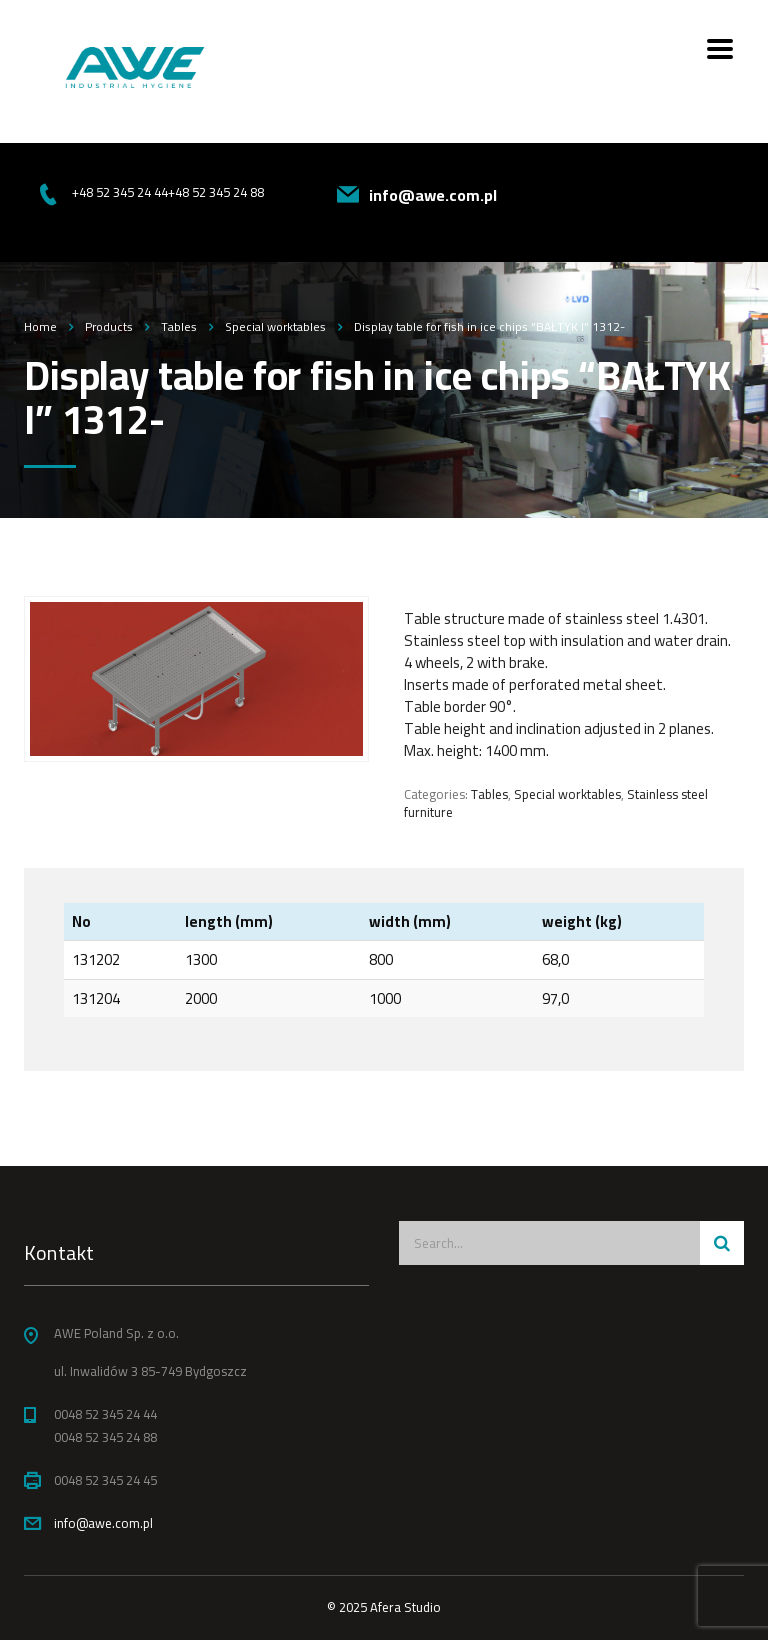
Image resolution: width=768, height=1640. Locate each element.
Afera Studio (405, 1607)
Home (40, 326)
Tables (489, 794)
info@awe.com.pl (103, 1523)
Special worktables (567, 794)
